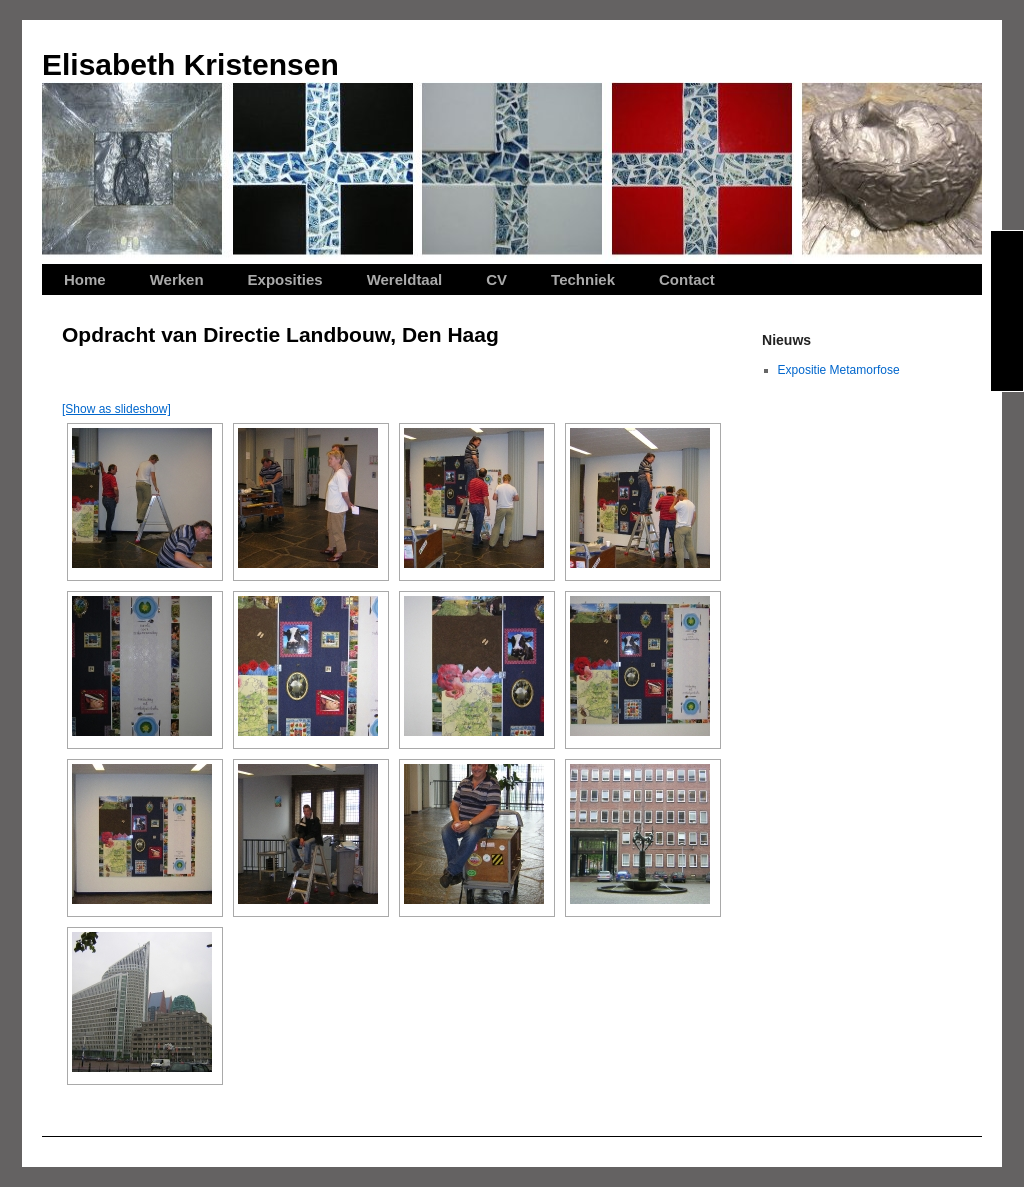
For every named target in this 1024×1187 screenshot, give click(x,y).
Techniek (583, 279)
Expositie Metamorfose (839, 370)
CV (496, 279)
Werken (177, 279)
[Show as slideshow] (116, 409)
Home (85, 279)
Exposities (285, 279)
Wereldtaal (405, 279)
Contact (687, 279)
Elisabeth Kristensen (190, 64)
